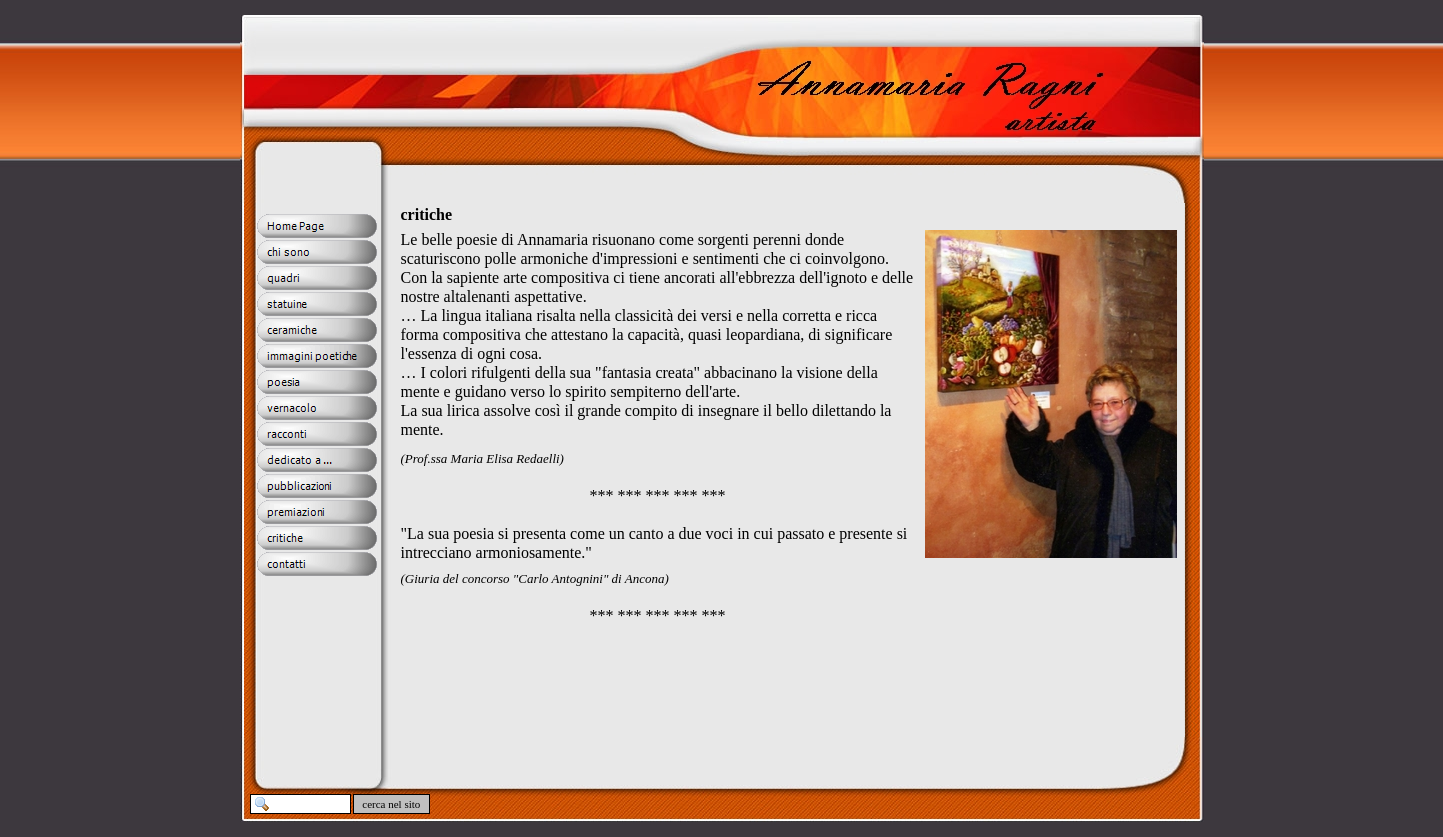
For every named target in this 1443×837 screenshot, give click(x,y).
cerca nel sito (392, 804)
